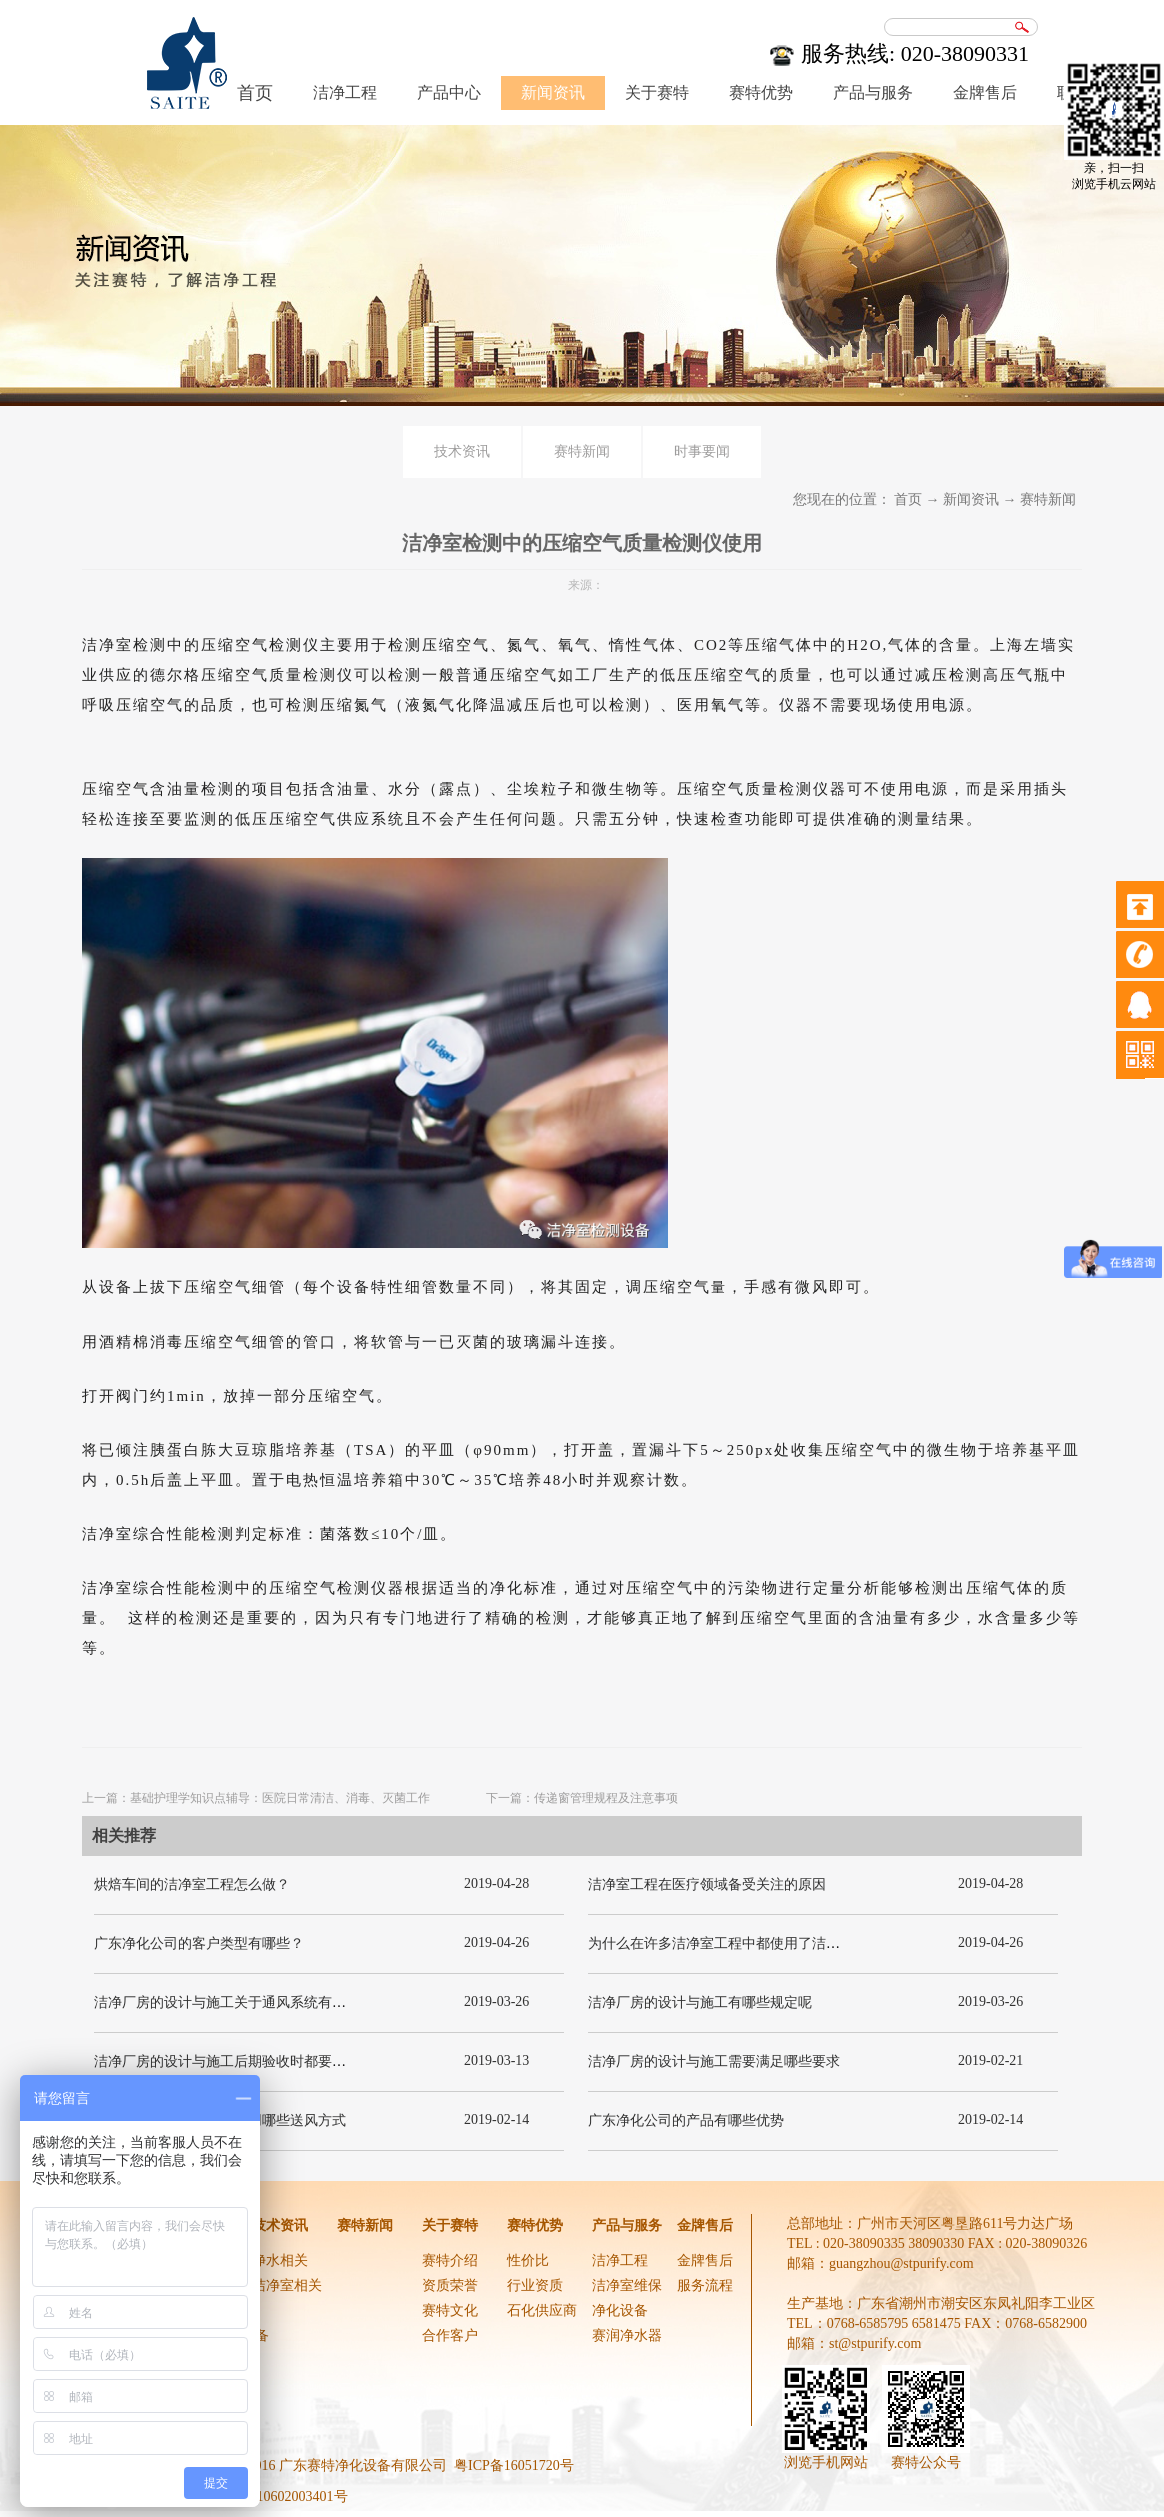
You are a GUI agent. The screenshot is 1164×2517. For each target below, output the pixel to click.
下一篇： (582, 1798)
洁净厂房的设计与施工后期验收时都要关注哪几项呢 (255, 2061)
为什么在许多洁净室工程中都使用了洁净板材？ (735, 1943)
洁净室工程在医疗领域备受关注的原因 (707, 1884)
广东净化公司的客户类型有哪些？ (199, 1943)
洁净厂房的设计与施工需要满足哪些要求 (714, 2061)
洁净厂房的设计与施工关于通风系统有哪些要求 (241, 2002)
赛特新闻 (1048, 499)
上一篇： (256, 1798)
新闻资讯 (971, 499)
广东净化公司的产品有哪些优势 (686, 2120)
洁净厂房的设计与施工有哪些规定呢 (700, 2002)
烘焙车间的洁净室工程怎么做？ (192, 1884)
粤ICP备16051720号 (514, 2465)
